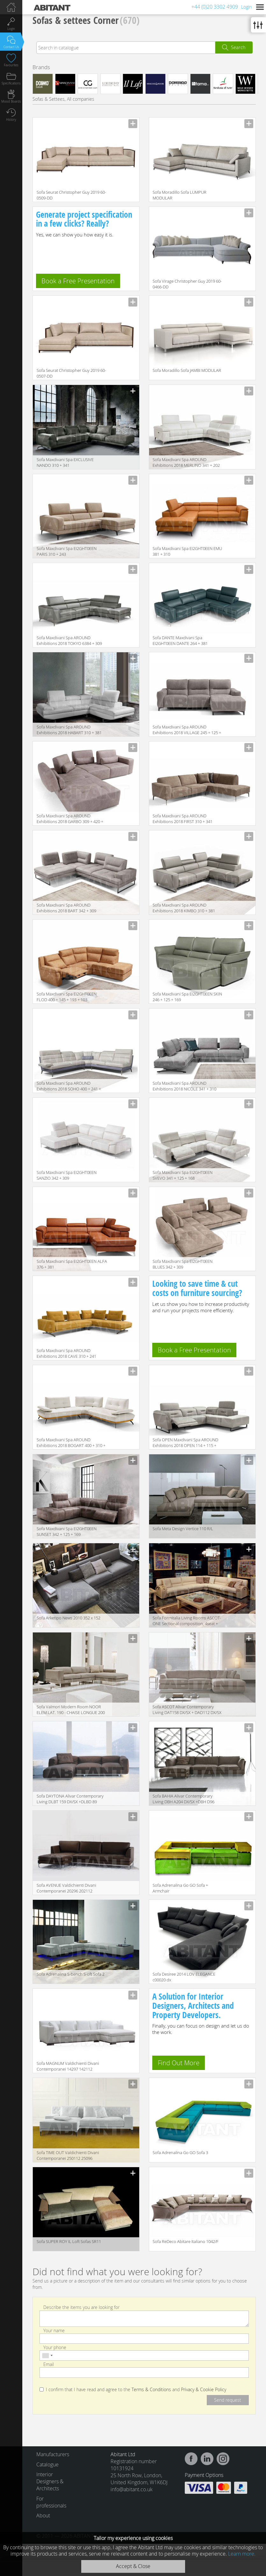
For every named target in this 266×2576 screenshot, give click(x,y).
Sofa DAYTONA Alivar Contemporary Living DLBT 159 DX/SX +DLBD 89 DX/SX (70, 1799)
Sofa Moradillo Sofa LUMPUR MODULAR (179, 195)
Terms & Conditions (151, 2389)
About (43, 2515)
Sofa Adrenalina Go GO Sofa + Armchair (180, 1888)
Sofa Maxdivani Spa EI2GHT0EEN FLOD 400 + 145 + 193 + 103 (67, 996)
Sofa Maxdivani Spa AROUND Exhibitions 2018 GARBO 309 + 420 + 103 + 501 (70, 819)
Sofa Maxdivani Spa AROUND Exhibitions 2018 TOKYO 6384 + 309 (69, 640)
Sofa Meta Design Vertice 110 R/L (183, 1528)
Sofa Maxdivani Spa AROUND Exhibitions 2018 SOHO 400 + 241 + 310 (69, 1086)
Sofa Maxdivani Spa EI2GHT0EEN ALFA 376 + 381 (72, 1264)
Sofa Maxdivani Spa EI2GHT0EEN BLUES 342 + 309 (182, 1264)
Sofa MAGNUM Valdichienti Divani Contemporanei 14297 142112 (68, 2066)
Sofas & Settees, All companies (63, 99)
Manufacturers (51, 2454)
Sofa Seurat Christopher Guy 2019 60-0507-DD (71, 373)
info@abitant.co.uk (132, 2489)
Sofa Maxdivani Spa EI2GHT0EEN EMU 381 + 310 (187, 551)
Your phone (54, 2347)
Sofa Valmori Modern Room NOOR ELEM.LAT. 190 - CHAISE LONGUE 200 (71, 1709)
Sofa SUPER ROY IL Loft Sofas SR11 (69, 2241)
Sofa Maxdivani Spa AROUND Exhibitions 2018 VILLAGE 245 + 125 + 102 (187, 730)
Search (238, 47)
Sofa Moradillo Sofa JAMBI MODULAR (187, 370)
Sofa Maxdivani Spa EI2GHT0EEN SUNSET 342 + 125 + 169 (67, 1531)
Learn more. (241, 2553)
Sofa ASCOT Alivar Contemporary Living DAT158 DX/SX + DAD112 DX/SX (187, 1709)
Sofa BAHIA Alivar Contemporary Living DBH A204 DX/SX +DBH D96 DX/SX (183, 1799)
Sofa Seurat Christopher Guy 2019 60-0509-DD (71, 195)
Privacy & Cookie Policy (203, 2389)
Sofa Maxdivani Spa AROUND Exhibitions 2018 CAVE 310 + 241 (66, 1353)
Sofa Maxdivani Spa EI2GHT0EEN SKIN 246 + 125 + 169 (187, 996)
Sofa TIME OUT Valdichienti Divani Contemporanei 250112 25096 (68, 2155)
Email (48, 2364)
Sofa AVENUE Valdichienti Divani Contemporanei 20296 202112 (66, 1888)
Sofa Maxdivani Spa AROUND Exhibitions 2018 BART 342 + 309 (66, 908)
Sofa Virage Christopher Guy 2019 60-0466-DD (187, 284)
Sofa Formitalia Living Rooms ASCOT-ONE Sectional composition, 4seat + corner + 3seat (187, 1621)
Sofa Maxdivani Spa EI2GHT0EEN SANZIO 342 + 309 (67, 1175)
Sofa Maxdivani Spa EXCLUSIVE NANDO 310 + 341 (65, 462)
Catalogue (47, 2464)
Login (246, 7)
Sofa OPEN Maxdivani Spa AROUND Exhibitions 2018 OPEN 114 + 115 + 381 (185, 1443)
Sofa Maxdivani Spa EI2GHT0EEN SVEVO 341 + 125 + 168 (182, 1175)
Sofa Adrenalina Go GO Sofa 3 (180, 2152)
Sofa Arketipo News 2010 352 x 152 (68, 1618)
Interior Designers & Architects (49, 2481)
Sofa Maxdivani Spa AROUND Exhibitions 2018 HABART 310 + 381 (69, 729)
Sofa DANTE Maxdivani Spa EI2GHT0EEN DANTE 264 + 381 (180, 640)
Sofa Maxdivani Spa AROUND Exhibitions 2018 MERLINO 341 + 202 (186, 462)
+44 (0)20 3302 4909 (214, 6)
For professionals (51, 2502)
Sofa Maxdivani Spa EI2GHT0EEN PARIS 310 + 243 (67, 551)
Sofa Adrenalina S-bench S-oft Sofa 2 (70, 1974)
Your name (54, 2330)
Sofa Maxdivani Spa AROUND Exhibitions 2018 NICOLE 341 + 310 (184, 1086)
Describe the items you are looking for (81, 2307)
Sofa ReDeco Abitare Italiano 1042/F (186, 2241)
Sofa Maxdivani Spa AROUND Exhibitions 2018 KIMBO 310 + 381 (184, 908)
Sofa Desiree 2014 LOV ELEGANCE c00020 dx (184, 1977)
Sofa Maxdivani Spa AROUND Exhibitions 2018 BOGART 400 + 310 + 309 (71, 1443)
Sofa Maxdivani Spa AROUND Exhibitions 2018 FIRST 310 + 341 (182, 818)
